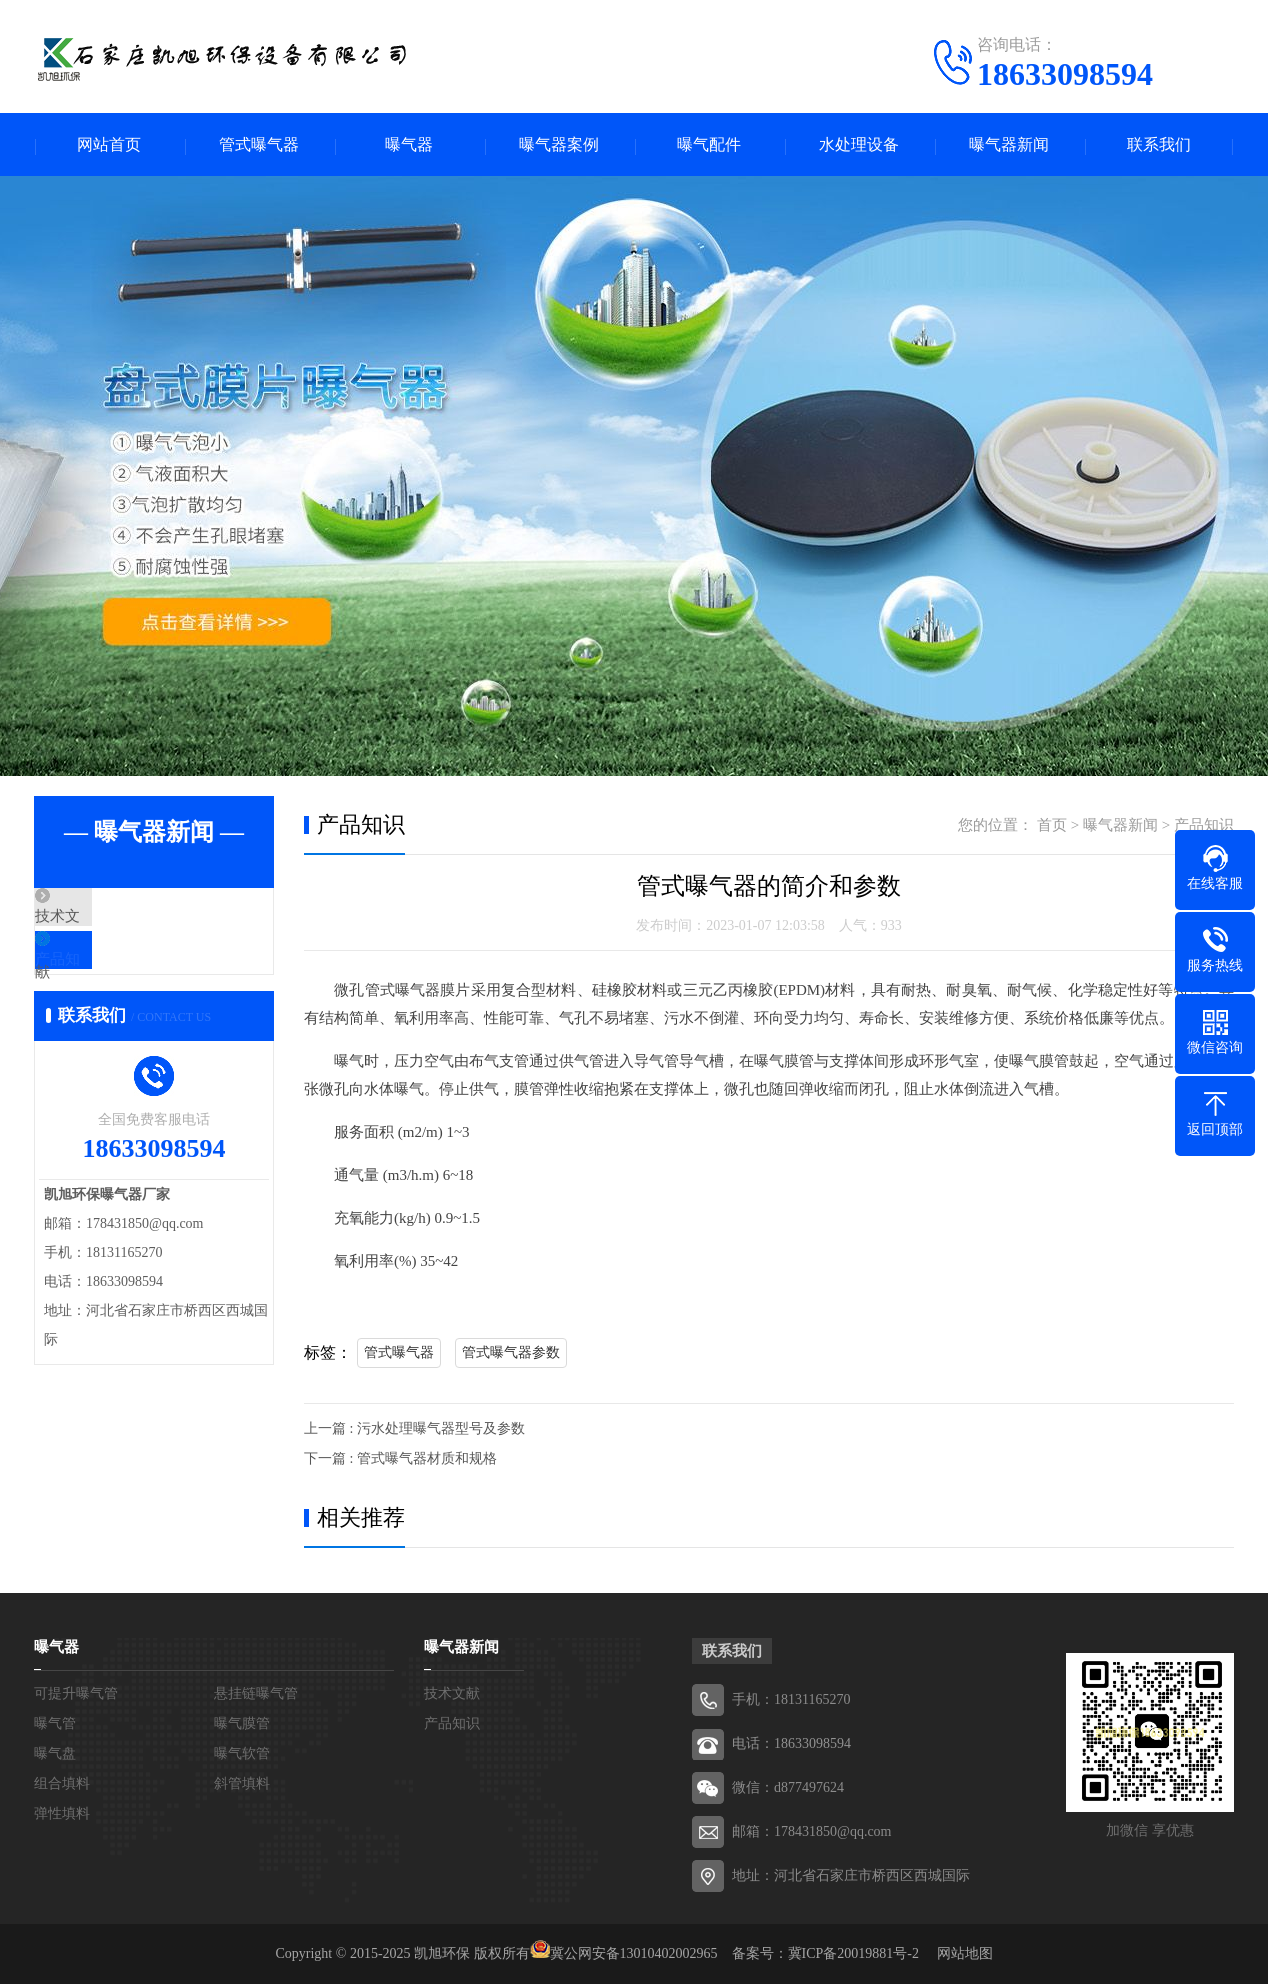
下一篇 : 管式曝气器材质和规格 (400, 1460)
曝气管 (55, 1725)
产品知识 (111, 979)
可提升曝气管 (76, 1695)
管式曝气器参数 (511, 1354)
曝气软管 (242, 1755)
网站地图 (965, 1955)
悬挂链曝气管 (256, 1695)
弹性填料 (62, 1815)
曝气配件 (709, 145)
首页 (1052, 827)
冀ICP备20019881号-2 (853, 1955)
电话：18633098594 (791, 1745)
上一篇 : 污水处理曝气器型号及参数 (414, 1430)
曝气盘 (55, 1755)
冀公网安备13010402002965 (634, 1955)
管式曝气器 (259, 145)
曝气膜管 (242, 1725)
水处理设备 (859, 145)
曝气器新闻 (1009, 145)
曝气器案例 (559, 145)
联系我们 (1159, 145)
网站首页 (109, 145)
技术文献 (111, 920)
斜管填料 (242, 1785)
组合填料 (62, 1785)
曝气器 (409, 145)
